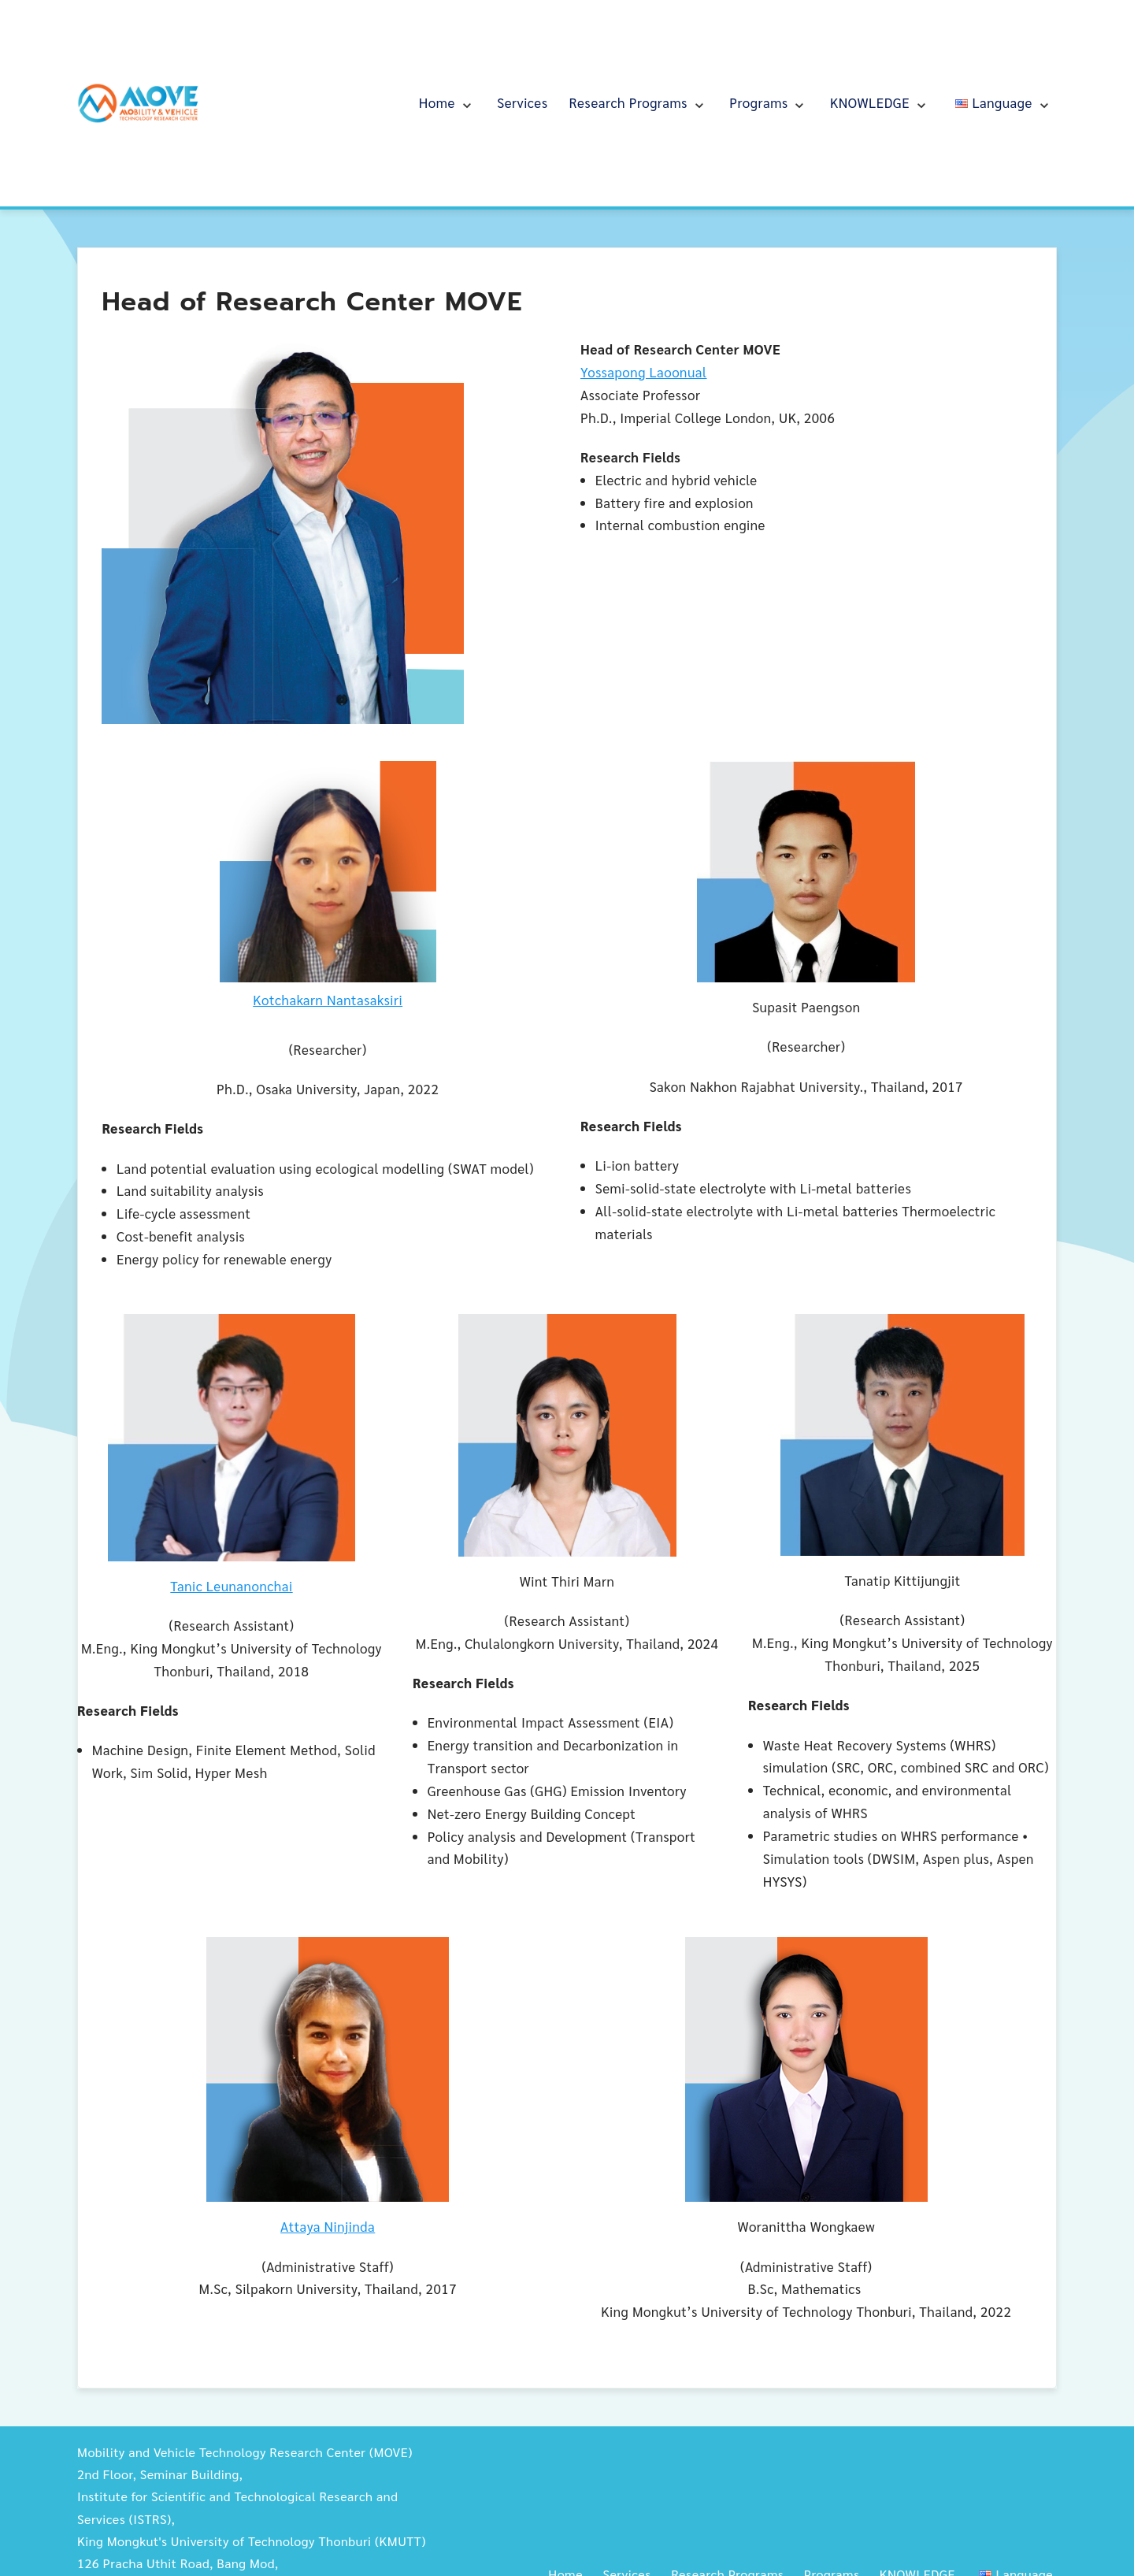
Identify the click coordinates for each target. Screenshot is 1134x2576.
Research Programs (628, 102)
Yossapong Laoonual (643, 371)
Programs (758, 102)
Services (522, 102)
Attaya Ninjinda (327, 2226)
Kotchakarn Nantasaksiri (327, 999)
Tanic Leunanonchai (231, 1585)
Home (437, 102)
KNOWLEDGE (870, 102)
